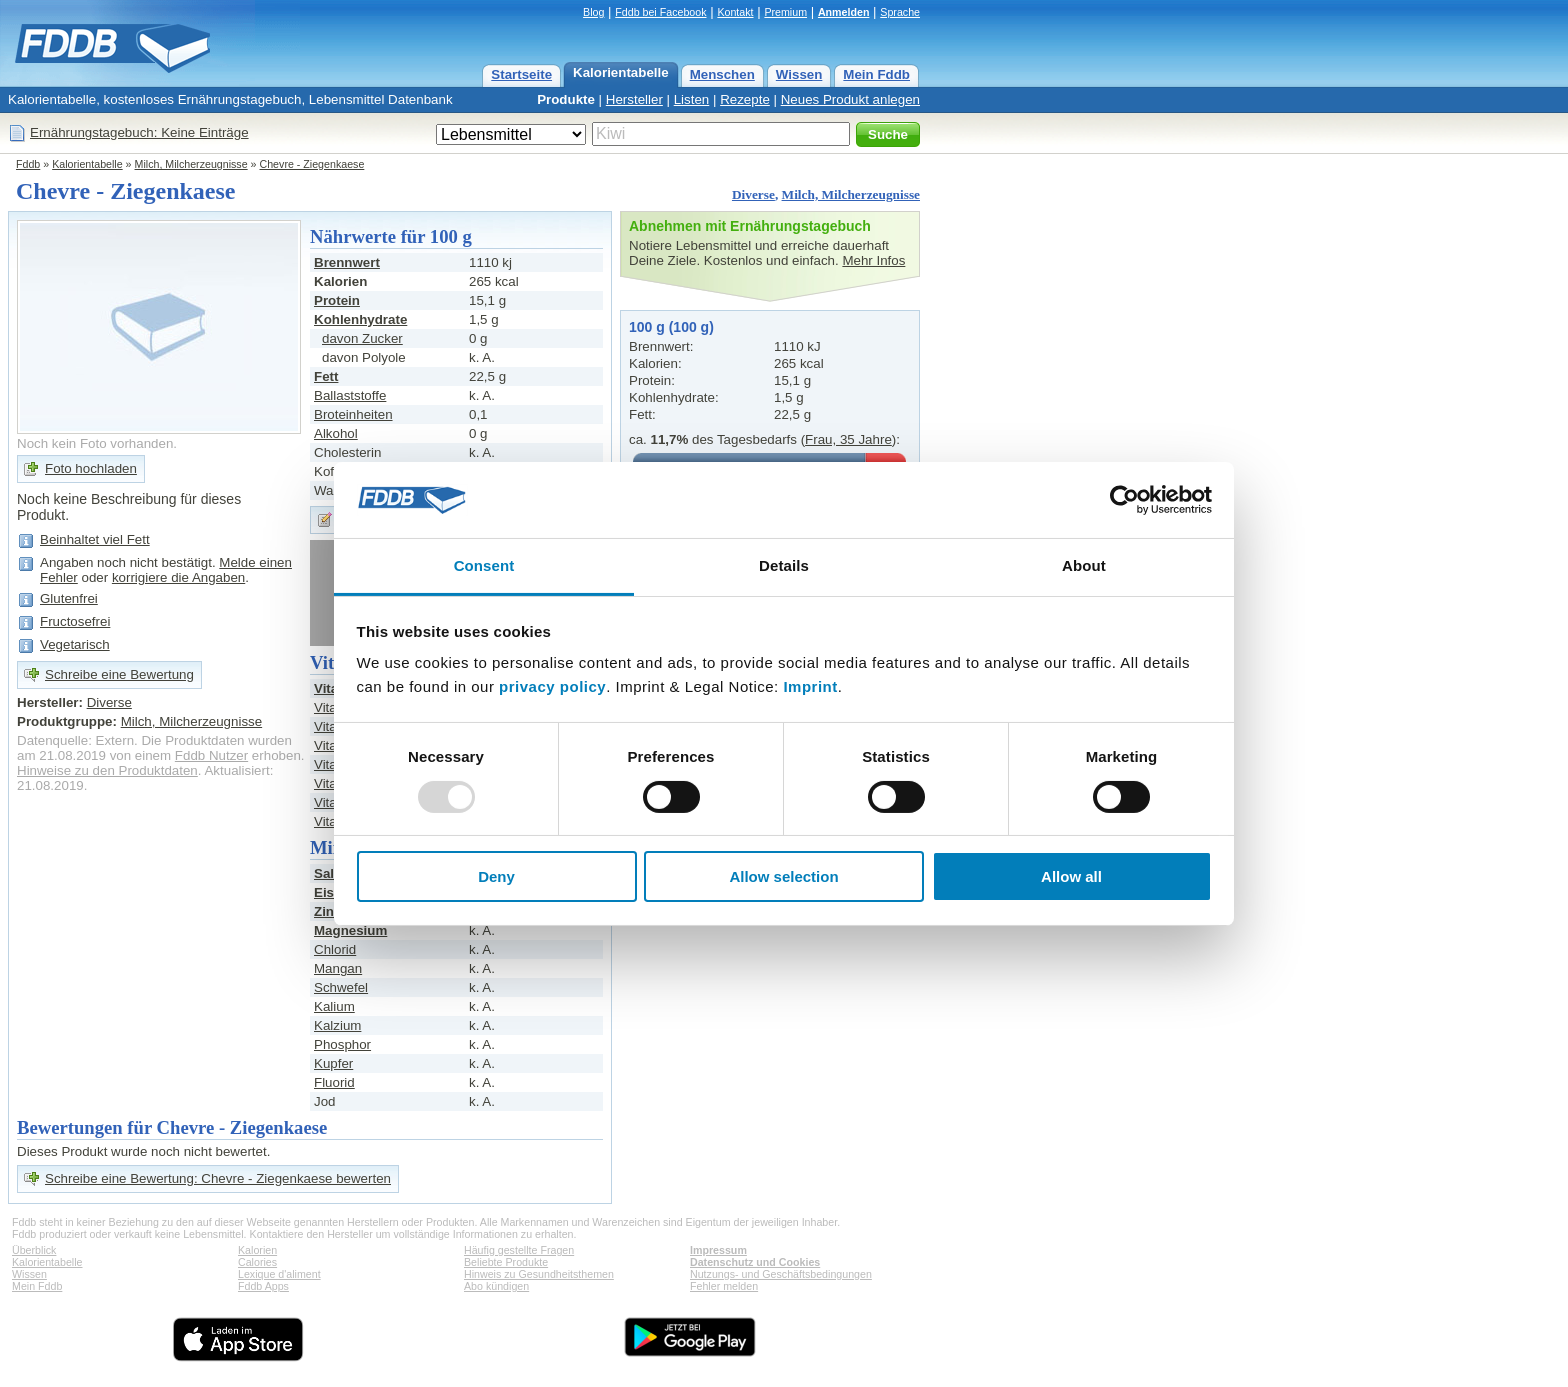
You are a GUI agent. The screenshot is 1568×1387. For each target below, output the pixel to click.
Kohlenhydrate (360, 319)
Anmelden (844, 12)
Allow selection (783, 876)
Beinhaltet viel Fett (95, 539)
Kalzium (337, 1025)
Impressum (718, 1250)
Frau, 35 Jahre (848, 439)
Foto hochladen (91, 468)
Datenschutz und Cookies (755, 1262)
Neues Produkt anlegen (850, 99)
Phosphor (342, 1044)
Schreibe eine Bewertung (119, 674)
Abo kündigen (496, 1286)
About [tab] (1084, 565)
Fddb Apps (263, 1286)
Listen (692, 99)
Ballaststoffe (350, 395)
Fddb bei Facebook (660, 12)
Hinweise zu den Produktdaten (107, 770)
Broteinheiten (353, 414)
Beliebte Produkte (506, 1262)
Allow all (1071, 876)
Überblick (34, 1250)
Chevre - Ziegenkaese (312, 164)
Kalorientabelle (621, 72)
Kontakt (735, 12)
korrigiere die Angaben (178, 577)
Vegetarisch (75, 644)
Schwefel (341, 987)
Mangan (338, 968)
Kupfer (333, 1063)
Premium (785, 12)
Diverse (753, 194)
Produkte (566, 99)
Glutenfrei (69, 598)
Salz (327, 873)
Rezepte (745, 99)
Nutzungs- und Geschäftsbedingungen (781, 1274)
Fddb (28, 164)
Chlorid (335, 949)
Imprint (810, 686)
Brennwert (347, 262)
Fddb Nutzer (211, 755)
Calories (257, 1262)
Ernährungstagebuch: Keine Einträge (139, 132)
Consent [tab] (484, 565)
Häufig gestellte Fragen (519, 1250)
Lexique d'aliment (279, 1274)
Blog (593, 12)
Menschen (722, 74)
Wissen (799, 74)
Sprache (900, 12)
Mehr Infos (873, 260)
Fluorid (334, 1082)
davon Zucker (362, 338)
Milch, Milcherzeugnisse (191, 164)
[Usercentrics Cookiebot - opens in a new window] (1124, 500)
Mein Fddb (876, 74)
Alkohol (336, 433)
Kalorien (257, 1250)
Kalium (334, 1006)
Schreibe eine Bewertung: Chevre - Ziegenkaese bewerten (218, 1178)
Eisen (332, 892)
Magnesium (350, 930)
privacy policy (552, 686)
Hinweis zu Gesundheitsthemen (539, 1274)
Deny (496, 876)
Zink (327, 911)
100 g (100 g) (671, 327)
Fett (326, 376)
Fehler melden (724, 1286)
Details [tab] (784, 565)
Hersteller (634, 99)
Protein (337, 300)
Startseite (521, 74)
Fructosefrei (75, 621)
